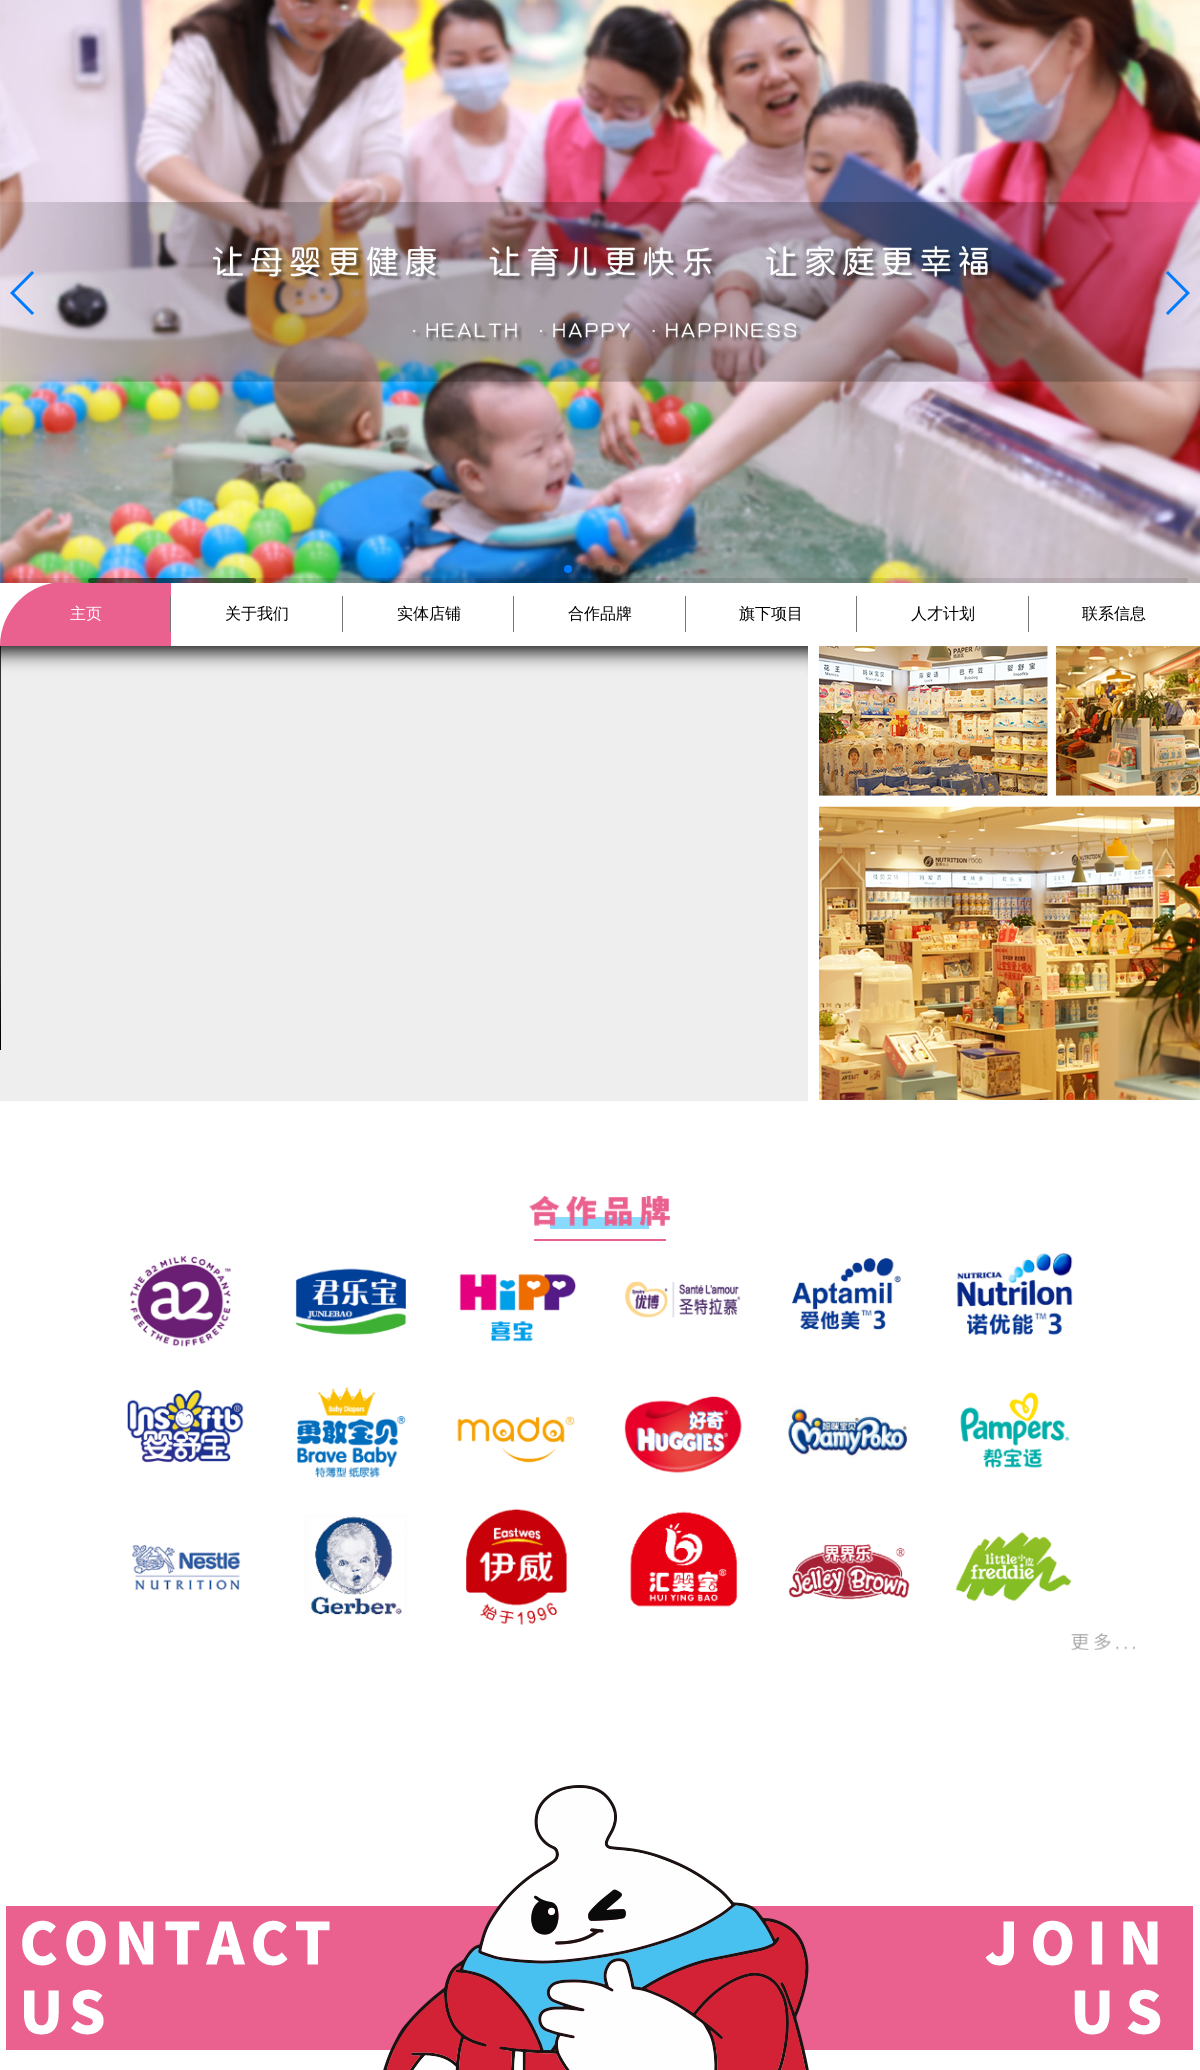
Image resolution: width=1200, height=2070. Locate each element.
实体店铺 (429, 613)
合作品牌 (600, 613)
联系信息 (1114, 613)
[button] (23, 293)
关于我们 (257, 613)
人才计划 (943, 613)
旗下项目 (771, 613)
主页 (86, 613)
